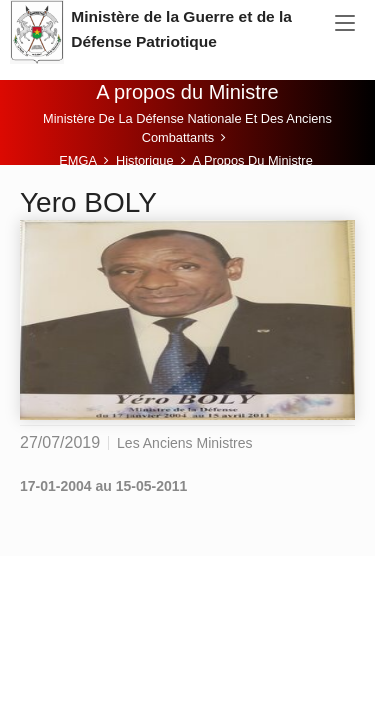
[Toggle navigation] (345, 24)
